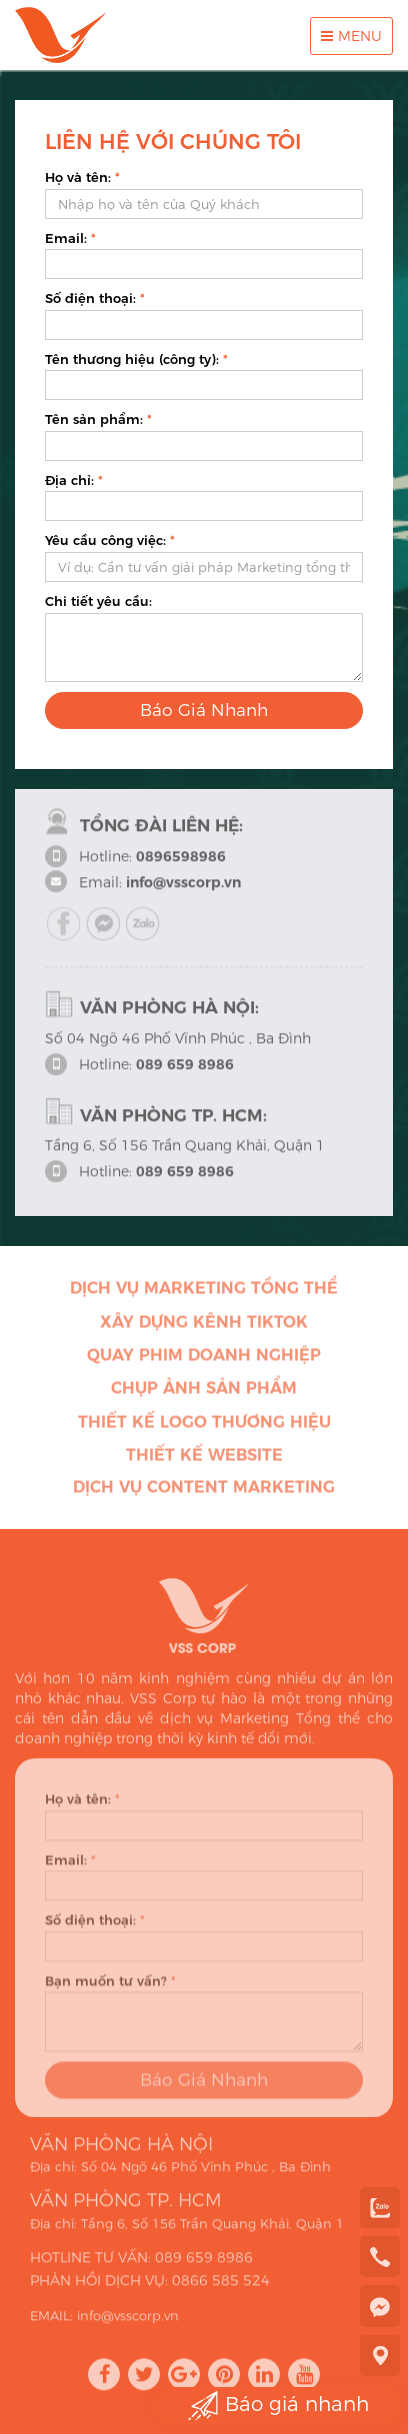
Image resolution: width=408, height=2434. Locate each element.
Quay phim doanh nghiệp (204, 1359)
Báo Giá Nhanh (204, 710)
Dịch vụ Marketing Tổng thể (204, 1292)
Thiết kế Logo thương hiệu (204, 1426)
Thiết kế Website (204, 1459)
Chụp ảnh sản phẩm (204, 1392)
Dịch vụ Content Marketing (204, 1491)
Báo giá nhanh (278, 2405)
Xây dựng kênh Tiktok (204, 1326)
